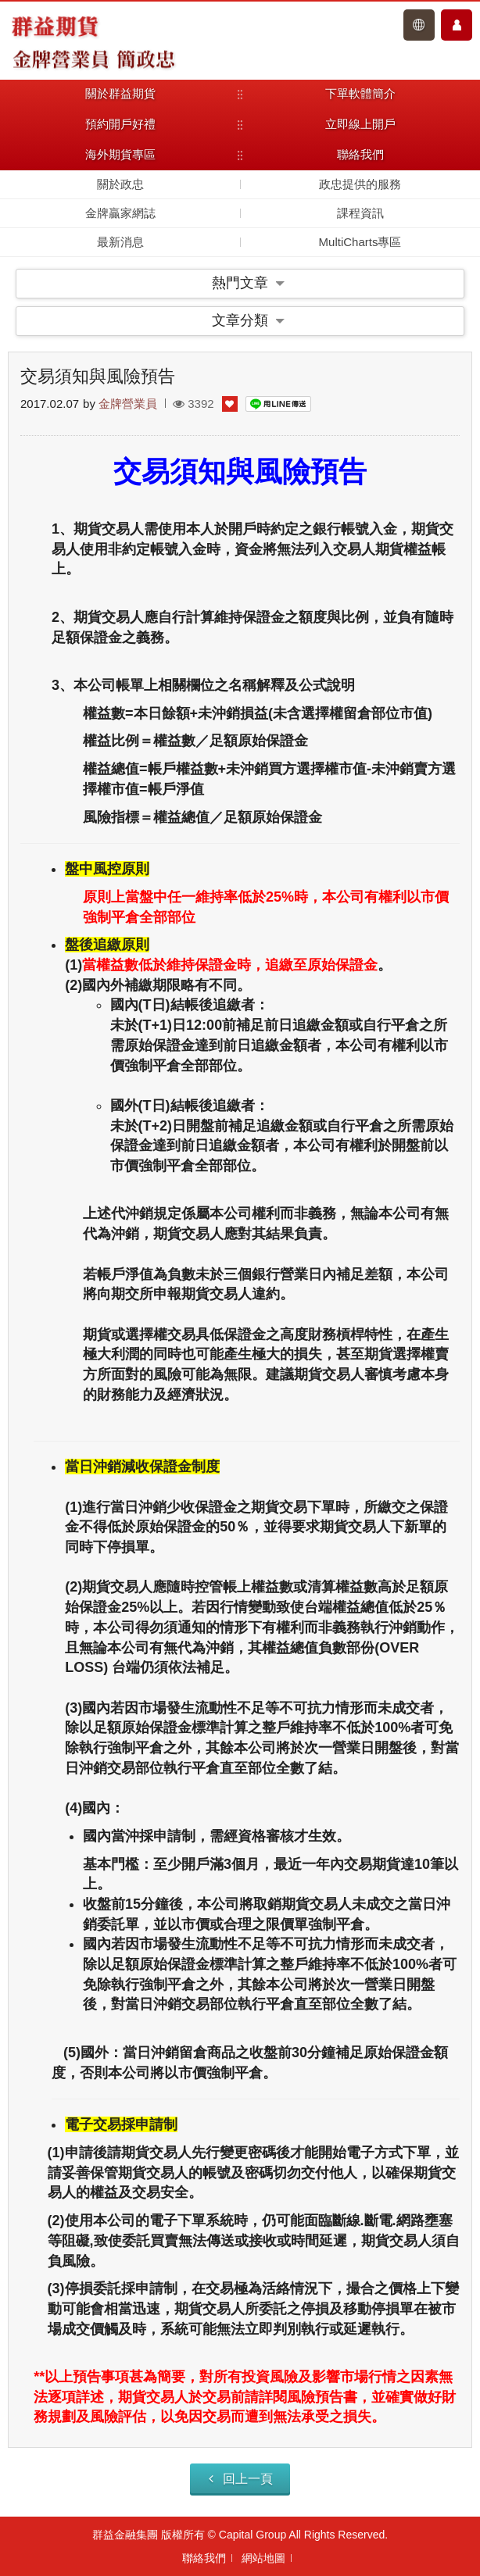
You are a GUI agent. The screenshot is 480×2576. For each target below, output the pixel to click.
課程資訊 (360, 213)
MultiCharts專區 (360, 241)
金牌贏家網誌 (120, 213)
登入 (419, 25)
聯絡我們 (204, 2558)
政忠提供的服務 (360, 184)
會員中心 (456, 25)
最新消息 (120, 241)
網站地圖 (263, 2558)
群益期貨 (55, 25)
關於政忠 (120, 184)
